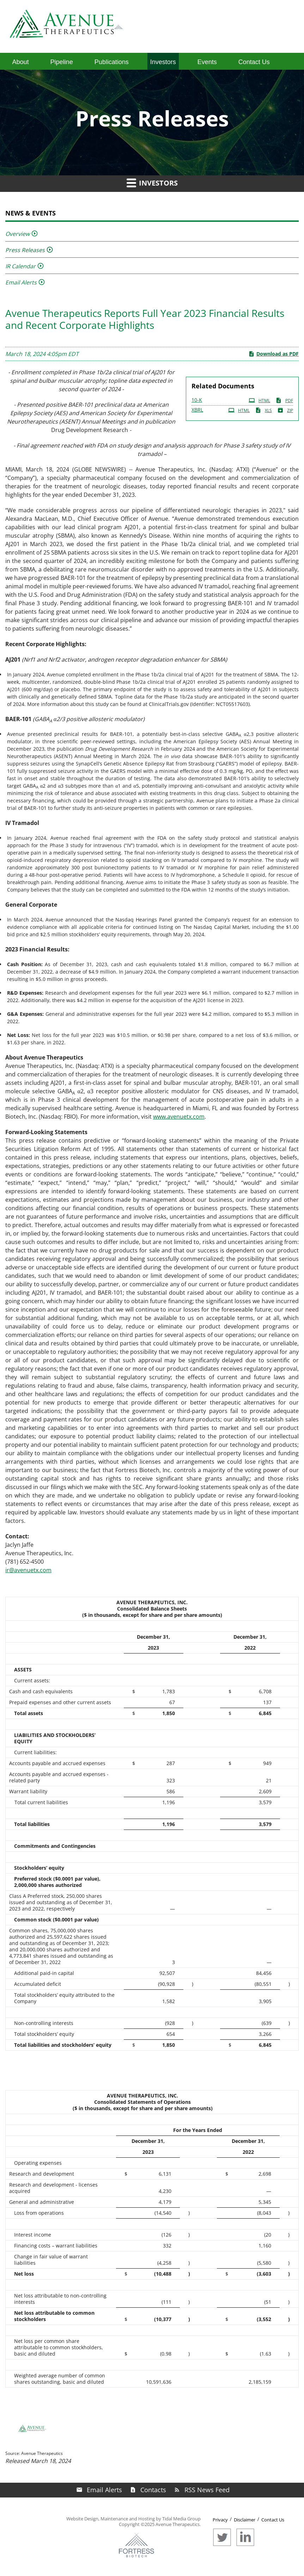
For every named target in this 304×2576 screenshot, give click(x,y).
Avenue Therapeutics (178, 2524)
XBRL (197, 409)
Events (207, 61)
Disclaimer (244, 2519)
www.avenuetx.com (179, 1116)
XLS (263, 410)
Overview (17, 234)
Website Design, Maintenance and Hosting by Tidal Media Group (133, 2518)
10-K (196, 399)
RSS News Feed (207, 2490)
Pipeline (61, 61)
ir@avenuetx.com (28, 1570)
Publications (112, 61)
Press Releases (25, 250)
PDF (284, 400)
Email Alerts (21, 282)
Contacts (153, 2490)
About (20, 61)
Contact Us (254, 61)
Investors (163, 61)
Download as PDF (273, 354)
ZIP (285, 410)
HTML (259, 400)
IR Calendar (20, 266)
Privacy (220, 2519)
